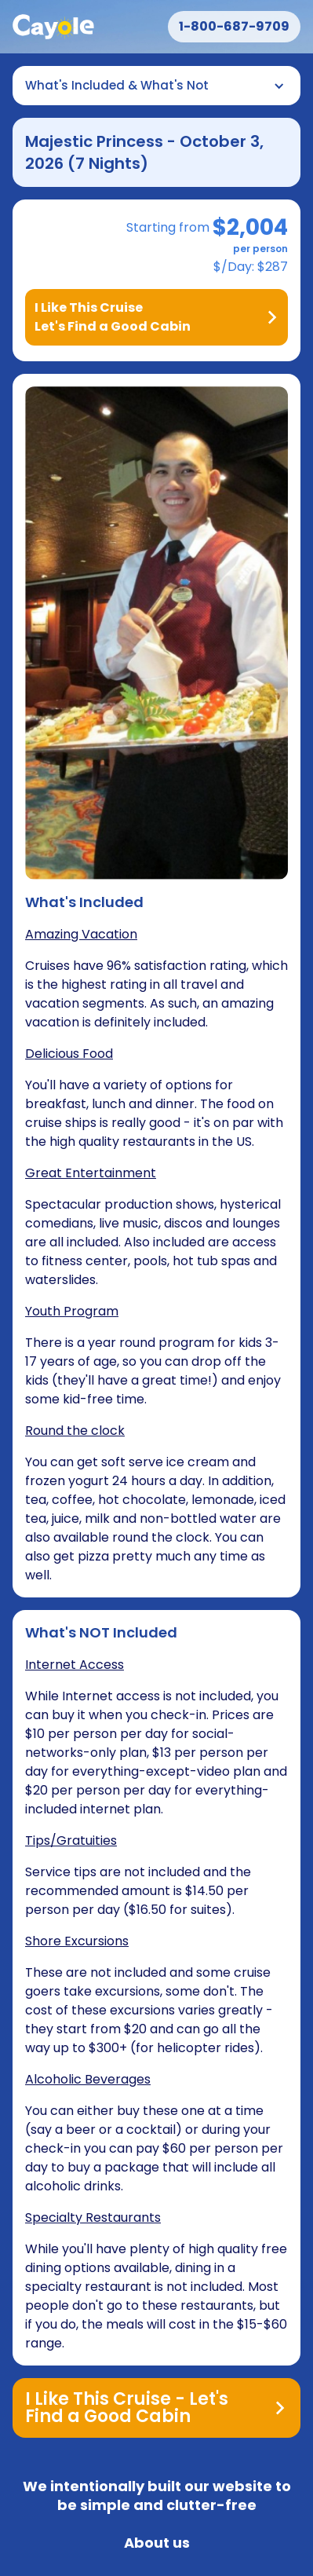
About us (157, 2543)
